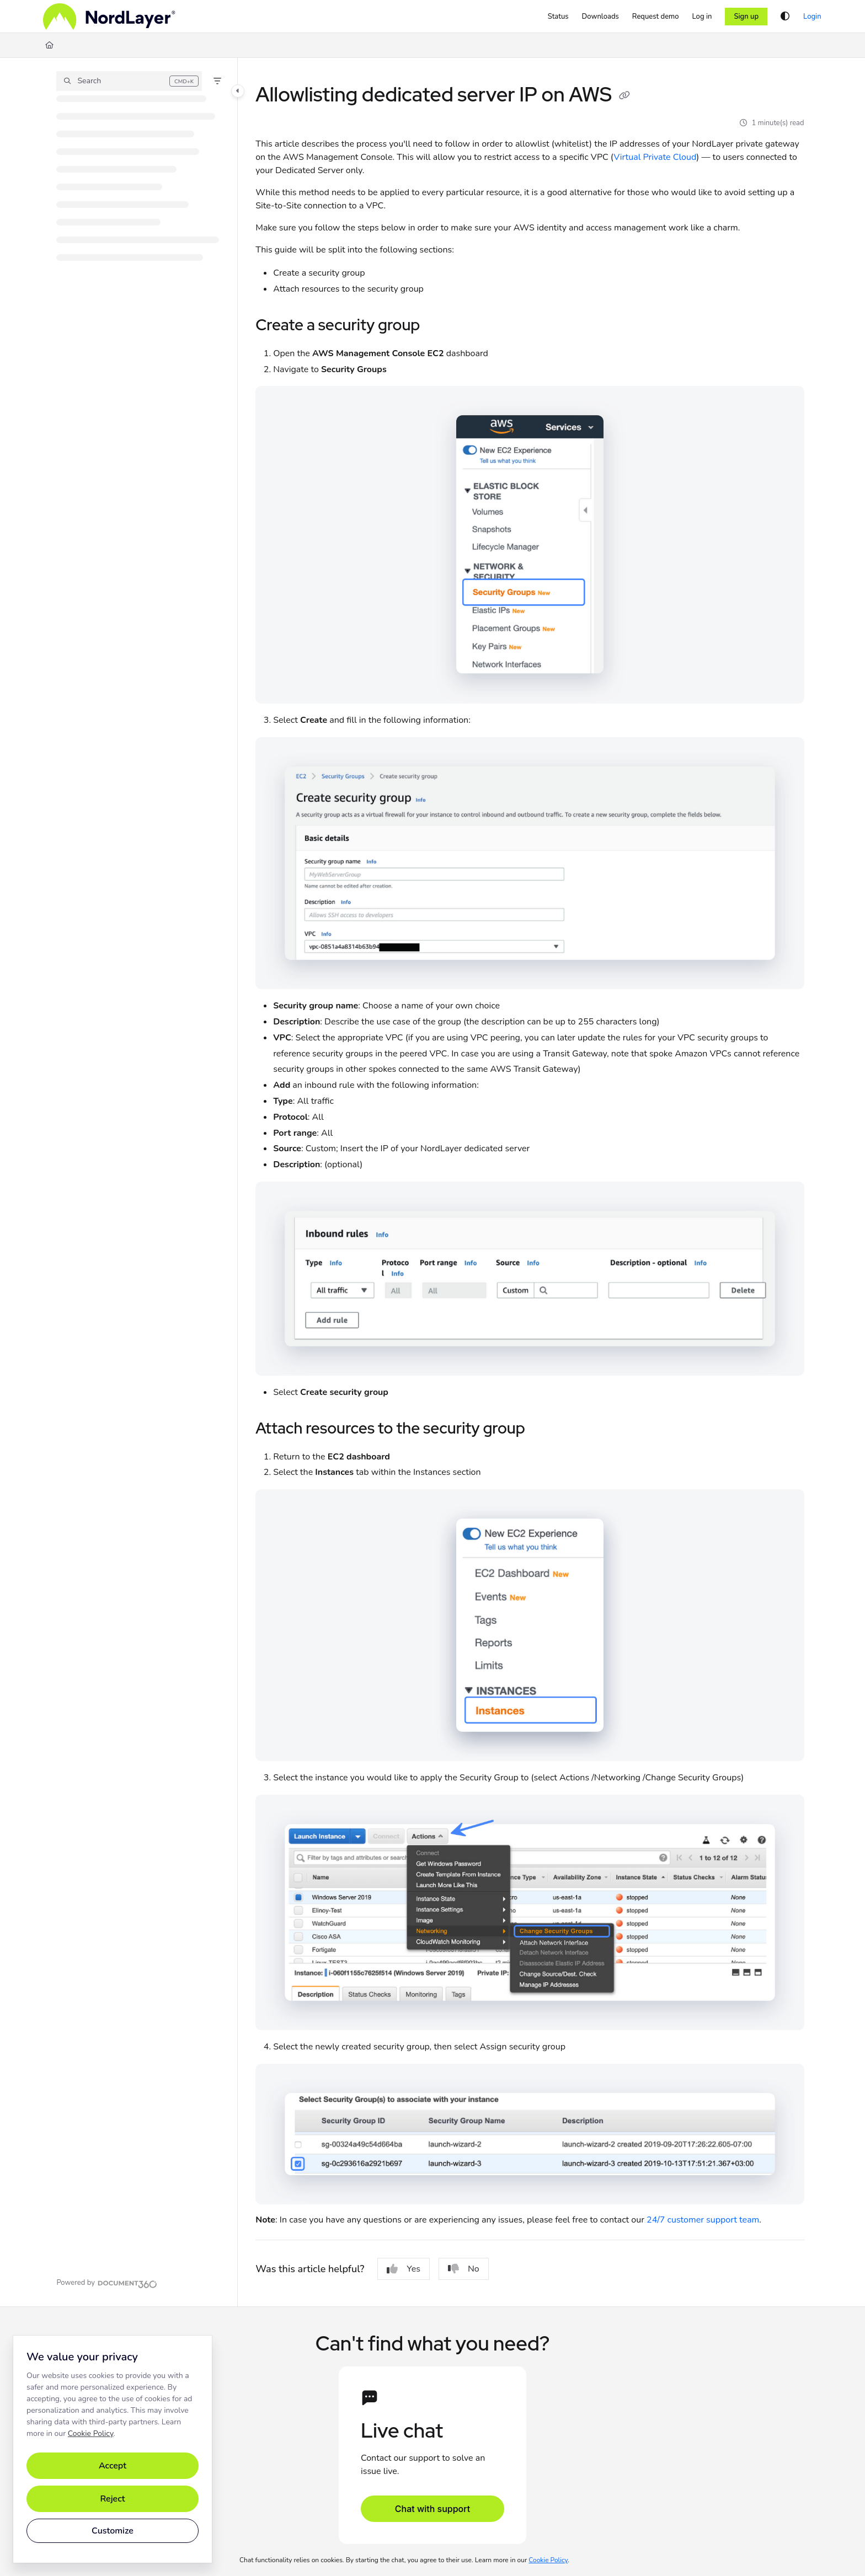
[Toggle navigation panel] (237, 91)
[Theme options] (785, 16)
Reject (112, 2499)
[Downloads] (600, 16)
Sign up (746, 17)
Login (812, 17)
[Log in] (702, 16)
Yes (403, 2269)
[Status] (558, 16)
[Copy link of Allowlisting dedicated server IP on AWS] (624, 96)
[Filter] (217, 81)
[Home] (109, 16)
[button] (129, 81)
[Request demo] (655, 16)
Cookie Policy (91, 2433)
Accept (112, 2466)
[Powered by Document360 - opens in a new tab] (106, 2282)
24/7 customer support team (703, 2220)
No (463, 2269)
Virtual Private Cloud (654, 157)
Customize (113, 2531)
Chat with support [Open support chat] (432, 2508)
